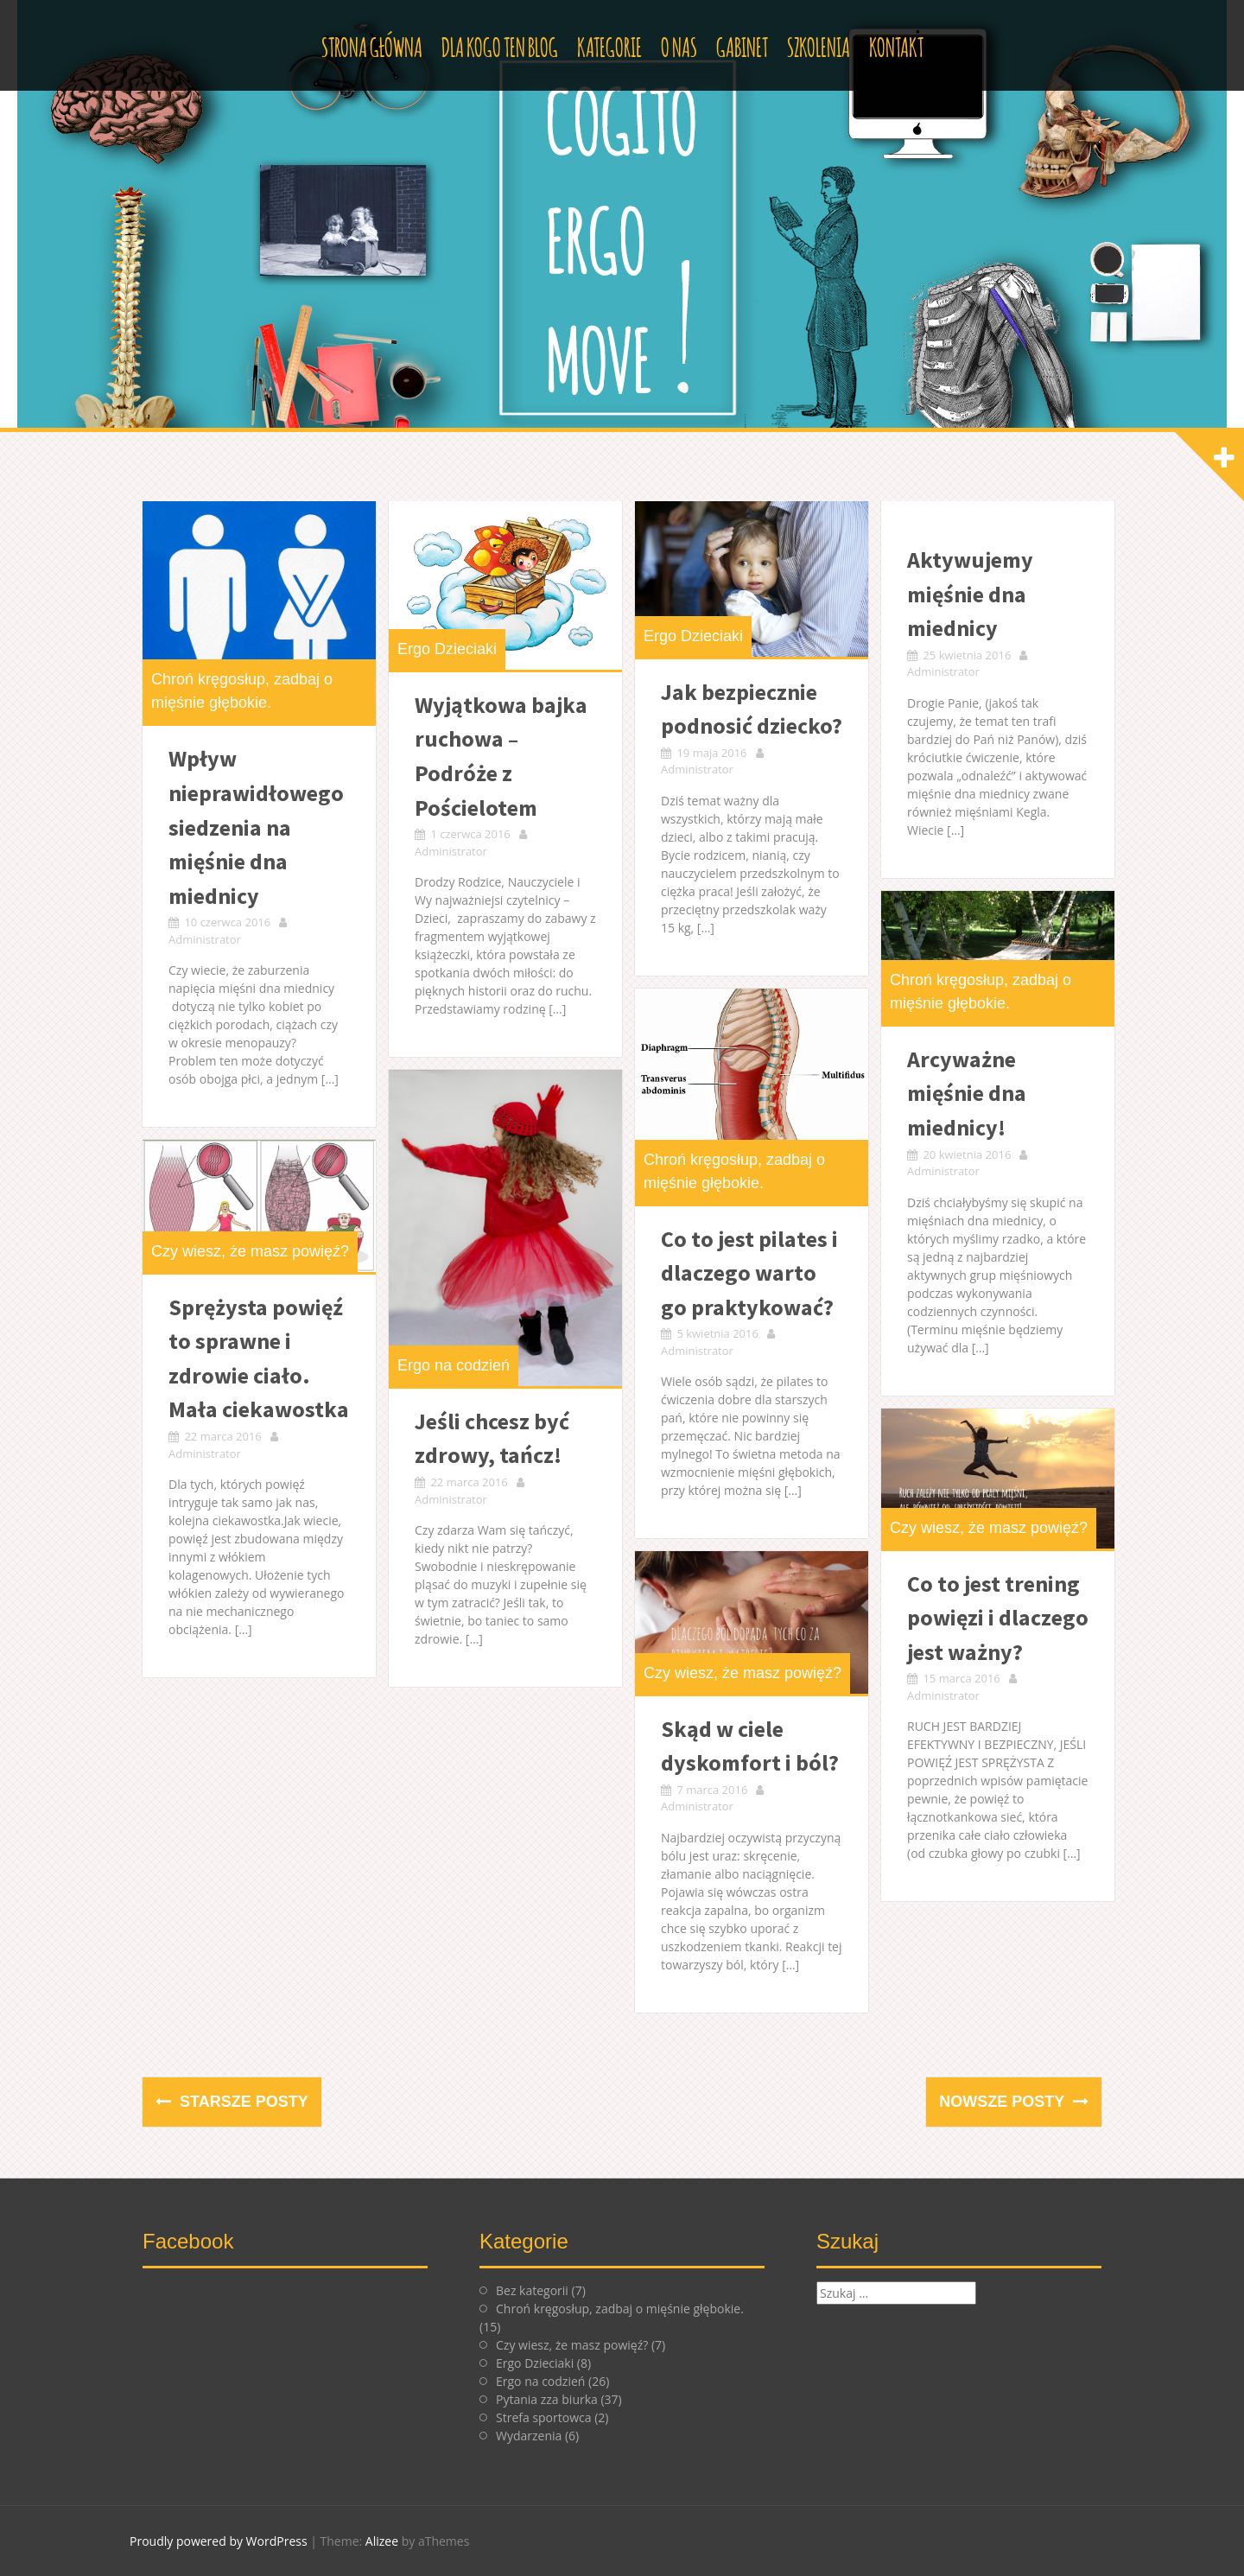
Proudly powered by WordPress (219, 2541)
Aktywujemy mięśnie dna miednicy (970, 593)
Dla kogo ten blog (499, 45)
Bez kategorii (532, 2290)
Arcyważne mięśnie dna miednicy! (966, 1093)
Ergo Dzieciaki (447, 649)
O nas (679, 45)
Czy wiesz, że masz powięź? (250, 1251)
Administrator (204, 939)
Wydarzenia (529, 2435)
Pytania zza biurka (547, 2399)
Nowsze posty (1004, 2101)
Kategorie (609, 45)
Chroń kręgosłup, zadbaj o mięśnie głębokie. (620, 2308)
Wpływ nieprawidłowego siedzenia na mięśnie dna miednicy (256, 826)
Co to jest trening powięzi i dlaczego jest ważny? (997, 1617)
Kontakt (896, 45)
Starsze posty (241, 2101)
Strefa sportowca (544, 2417)
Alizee (381, 2541)
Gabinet (742, 45)
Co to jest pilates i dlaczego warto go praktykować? (749, 1272)
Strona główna (371, 45)
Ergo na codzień (453, 1365)
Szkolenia (818, 45)
